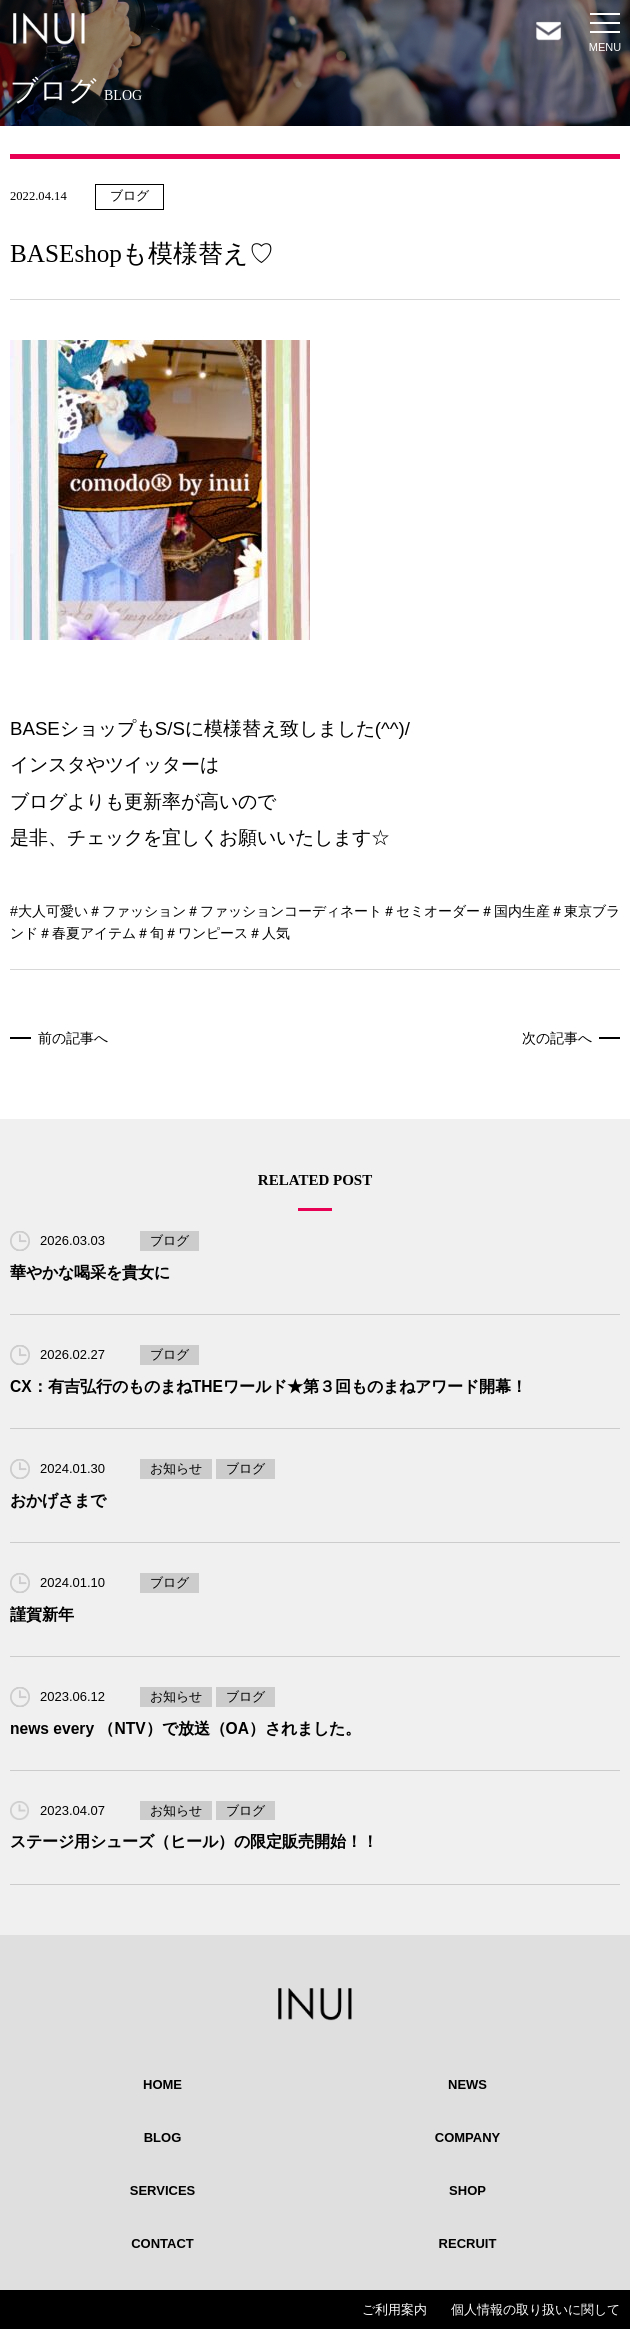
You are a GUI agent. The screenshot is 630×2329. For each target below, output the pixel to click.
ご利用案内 (394, 2309)
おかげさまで (58, 1500)
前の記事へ (73, 1038)
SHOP (467, 2190)
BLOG (163, 2137)
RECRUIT (468, 2243)
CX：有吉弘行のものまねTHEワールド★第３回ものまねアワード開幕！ (268, 1386)
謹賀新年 (42, 1614)
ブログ (129, 196)
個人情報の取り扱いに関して (535, 2309)
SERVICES (163, 2190)
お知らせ (176, 1468)
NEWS (467, 2084)
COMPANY (467, 2137)
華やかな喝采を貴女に (90, 1272)
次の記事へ (557, 1038)
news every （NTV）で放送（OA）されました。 (185, 1728)
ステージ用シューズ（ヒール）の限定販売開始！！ (194, 1841)
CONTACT (162, 2243)
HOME (162, 2084)
